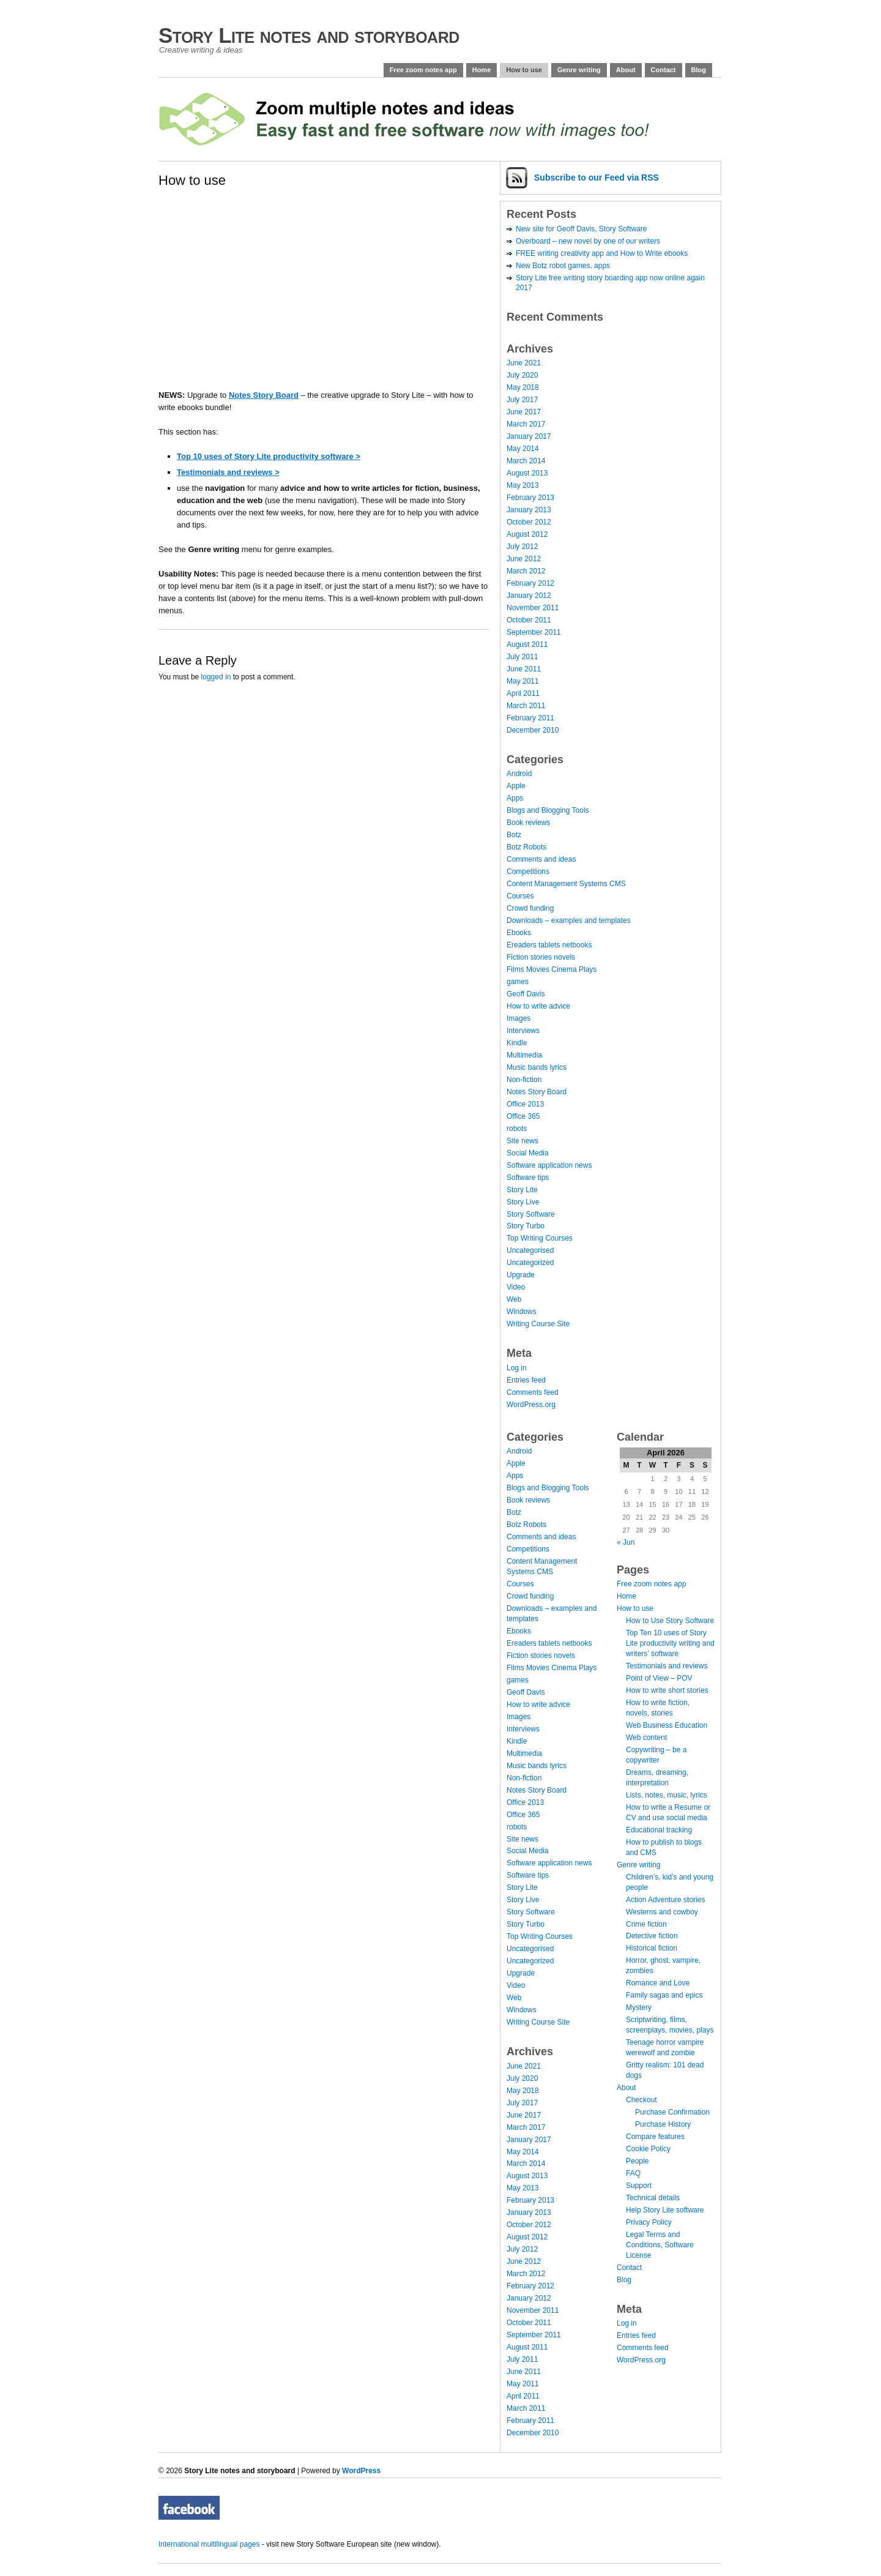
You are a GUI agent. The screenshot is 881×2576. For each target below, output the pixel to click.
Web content (646, 1737)
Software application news (549, 1165)
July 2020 (522, 375)
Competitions (528, 871)
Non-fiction (524, 1079)
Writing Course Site (538, 1324)
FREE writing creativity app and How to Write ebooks (602, 253)
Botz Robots (526, 847)
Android (519, 773)
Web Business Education (666, 1725)
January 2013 (529, 510)
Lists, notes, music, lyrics (666, 1795)
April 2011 (523, 693)
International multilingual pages (208, 2544)
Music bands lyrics (537, 1067)
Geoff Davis (526, 994)
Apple (516, 786)
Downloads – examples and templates (569, 920)
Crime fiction (646, 1924)
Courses (520, 896)
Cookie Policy (648, 2149)
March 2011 (526, 705)
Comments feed (533, 1392)
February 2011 (530, 718)
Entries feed (526, 1380)
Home (481, 69)
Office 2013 (525, 1104)
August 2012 (527, 534)
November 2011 (533, 607)
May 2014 (523, 448)
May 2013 (523, 485)
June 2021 (524, 363)
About (626, 69)
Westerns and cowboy (662, 1912)
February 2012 (530, 583)
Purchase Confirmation (672, 2112)
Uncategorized (530, 1262)
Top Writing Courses (540, 1238)
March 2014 (526, 461)
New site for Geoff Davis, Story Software (581, 229)
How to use (524, 69)
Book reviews (528, 822)
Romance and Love (658, 1983)
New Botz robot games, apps (563, 265)
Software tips (528, 1177)
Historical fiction (651, 1948)
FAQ (633, 2173)
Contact (663, 69)
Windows (522, 1311)
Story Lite (522, 1189)
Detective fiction (652, 1936)
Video (516, 1287)
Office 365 (523, 1116)
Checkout (641, 2100)
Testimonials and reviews (666, 1666)
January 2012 (529, 595)
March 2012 (526, 571)
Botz (514, 835)
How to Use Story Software (670, 1620)
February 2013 (530, 497)
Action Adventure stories (665, 1899)
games (518, 981)
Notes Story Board (264, 395)
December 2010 (533, 730)
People (637, 2161)
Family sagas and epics (664, 1995)
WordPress (361, 2470)
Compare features (655, 2136)
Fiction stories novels (541, 957)
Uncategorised (530, 1250)
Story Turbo (526, 1226)
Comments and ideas (541, 859)
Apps (515, 798)
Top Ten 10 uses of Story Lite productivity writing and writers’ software (670, 1643)
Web (514, 1299)
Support (639, 2185)
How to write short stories (667, 1690)
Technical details (653, 2197)
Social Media (528, 1153)
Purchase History (663, 2124)
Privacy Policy (649, 2222)
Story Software (531, 1214)
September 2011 (534, 632)
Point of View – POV (659, 1678)
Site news (522, 1141)
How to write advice (538, 1006)
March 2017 (526, 424)
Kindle (517, 1043)
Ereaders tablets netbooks (549, 945)
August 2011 (527, 644)
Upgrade (521, 1275)
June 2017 (524, 412)
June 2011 (524, 669)
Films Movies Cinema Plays (552, 969)
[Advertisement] (234, 300)
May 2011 (523, 681)
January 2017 (529, 436)
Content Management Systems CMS (566, 883)
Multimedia (524, 1055)
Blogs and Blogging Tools (548, 810)
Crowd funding (530, 908)
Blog (698, 69)
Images (518, 1018)
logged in (216, 677)
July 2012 (522, 546)
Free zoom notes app (423, 69)
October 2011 (529, 620)
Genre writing (579, 69)
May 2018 (523, 387)
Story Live (523, 1202)
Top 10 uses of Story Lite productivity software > (268, 456)
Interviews (523, 1030)
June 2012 (524, 558)
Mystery (639, 2007)
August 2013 (527, 473)
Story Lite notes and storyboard (308, 35)
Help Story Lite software (665, 2210)
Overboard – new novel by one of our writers (588, 241)
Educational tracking (659, 1830)
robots (517, 1128)
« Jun (625, 1542)
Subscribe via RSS (596, 177)
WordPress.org (531, 1404)
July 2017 (522, 399)
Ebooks (519, 932)
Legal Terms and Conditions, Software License (660, 2245)
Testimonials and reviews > (228, 472)
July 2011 (522, 656)
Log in (517, 1368)
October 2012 (529, 522)
